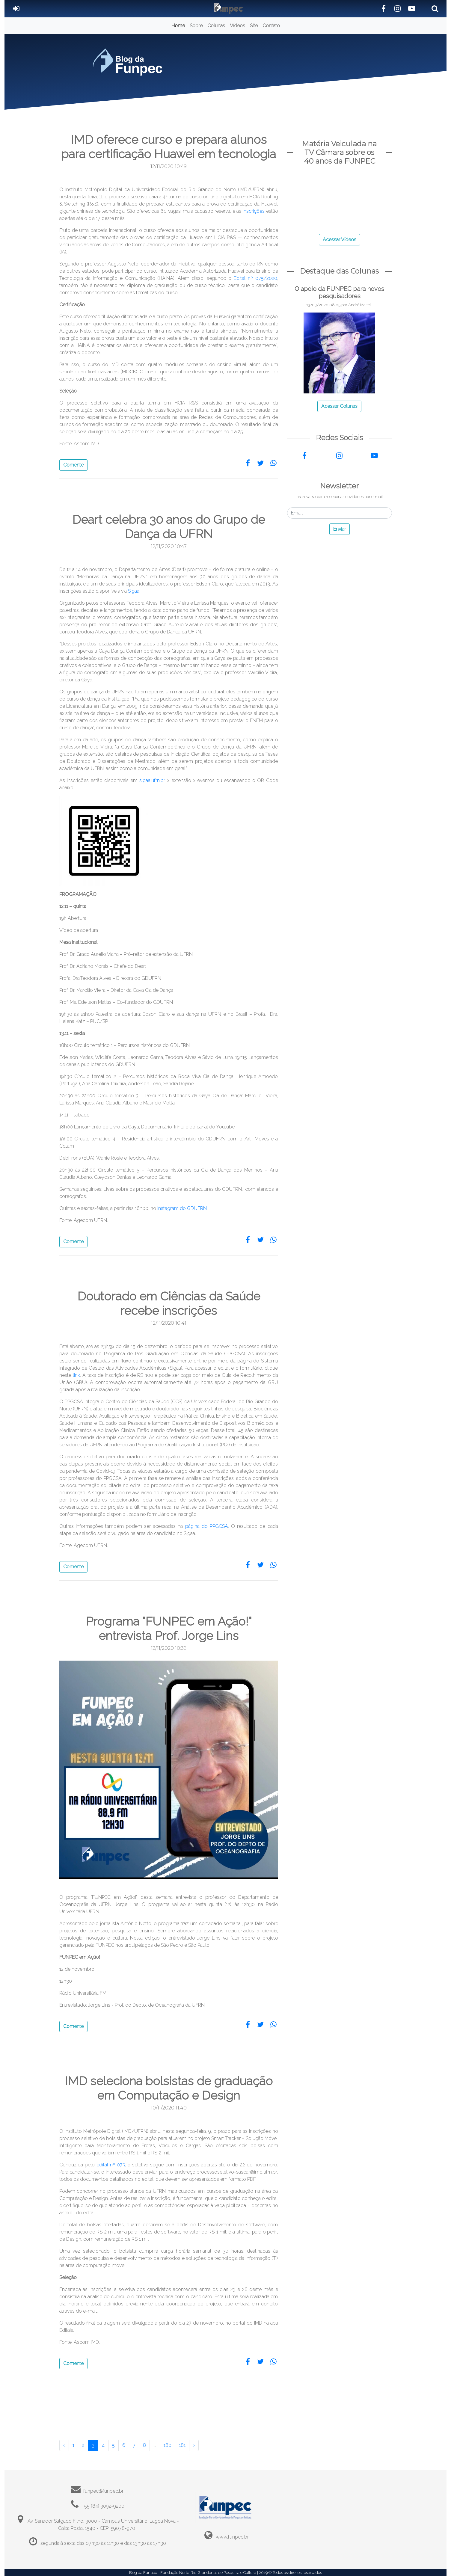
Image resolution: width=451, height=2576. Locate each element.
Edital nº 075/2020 (255, 278)
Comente (73, 465)
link (76, 1375)
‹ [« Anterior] (64, 2445)
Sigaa (133, 591)
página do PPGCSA (206, 1526)
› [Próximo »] (194, 2445)
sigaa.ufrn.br (153, 780)
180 (167, 2445)
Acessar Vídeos (339, 239)
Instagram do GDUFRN (182, 1208)
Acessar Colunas (339, 406)
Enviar (339, 529)
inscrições (254, 211)
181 (182, 2445)
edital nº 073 (110, 2165)
